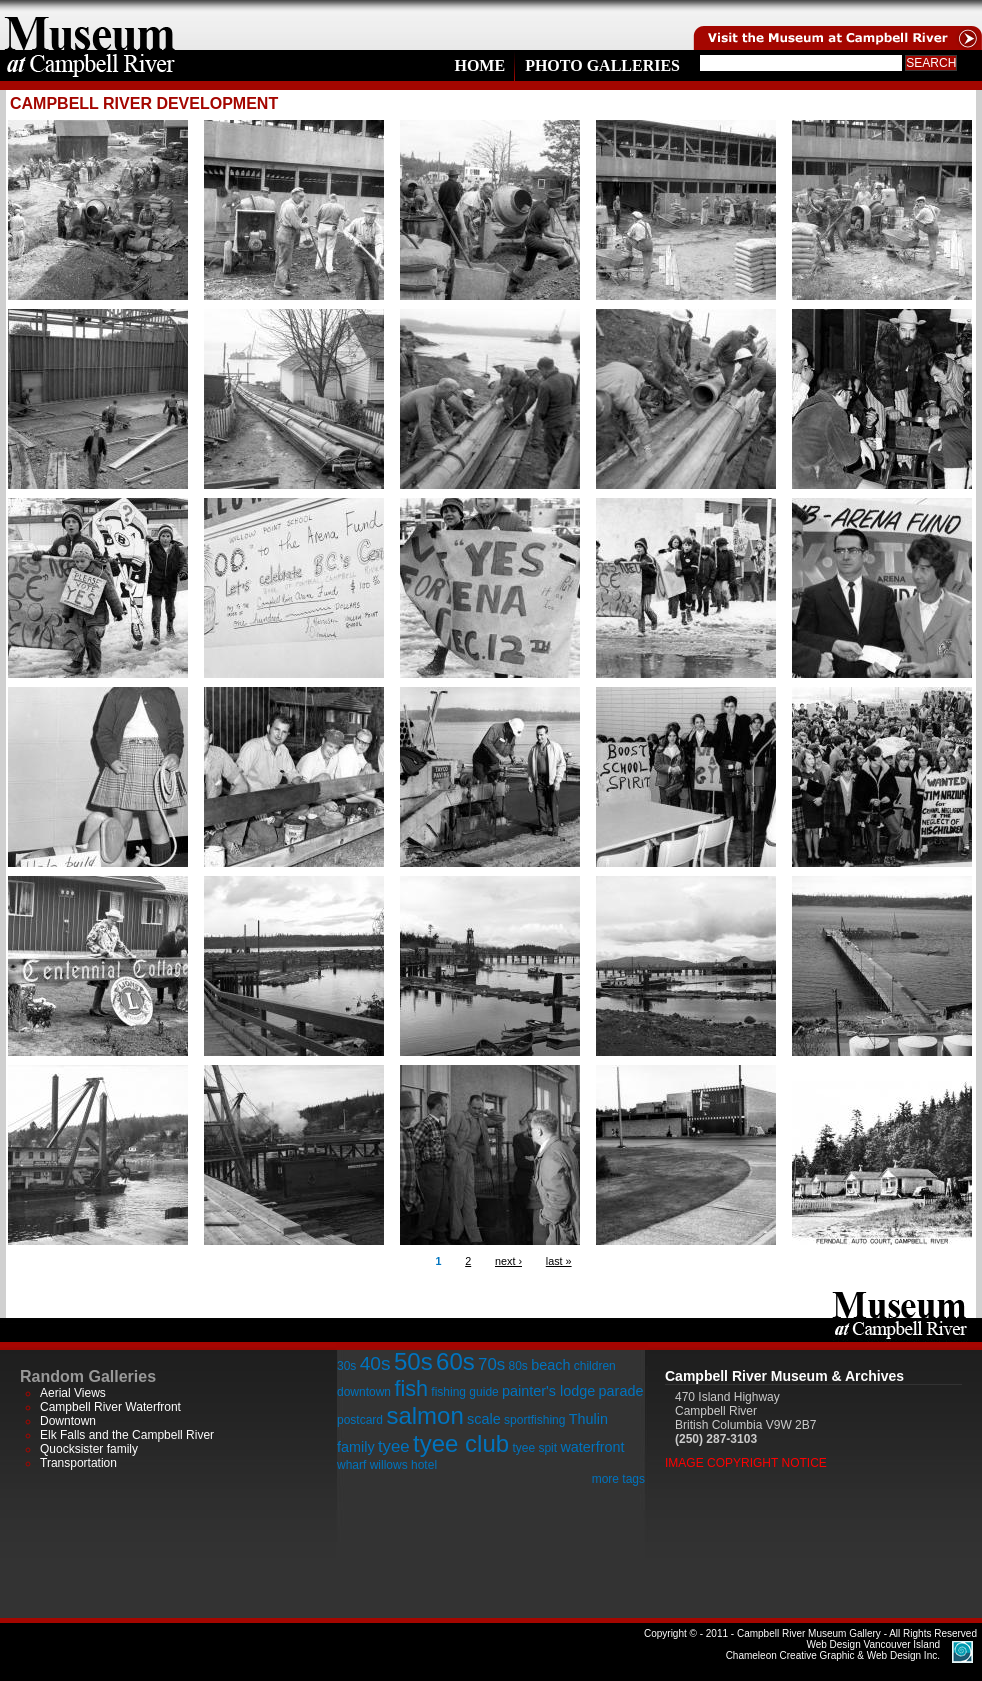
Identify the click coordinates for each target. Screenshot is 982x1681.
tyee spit (534, 1448)
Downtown (68, 1421)
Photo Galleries (602, 65)
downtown (364, 1392)
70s (491, 1364)
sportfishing (534, 1420)
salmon (424, 1415)
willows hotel (403, 1465)
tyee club (461, 1443)
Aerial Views (73, 1393)
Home (479, 65)
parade (621, 1391)
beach (550, 1365)
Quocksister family (89, 1449)
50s (413, 1361)
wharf (351, 1465)
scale (484, 1419)
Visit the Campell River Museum (836, 25)
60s (455, 1361)
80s (517, 1366)
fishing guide (464, 1392)
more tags (618, 1479)
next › (508, 1261)
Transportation (78, 1463)
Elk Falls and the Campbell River (127, 1435)
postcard (360, 1420)
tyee (394, 1446)
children (595, 1366)
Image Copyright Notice (746, 1463)
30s (346, 1366)
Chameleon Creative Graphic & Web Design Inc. (833, 1650)
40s (375, 1363)
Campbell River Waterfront (110, 1407)
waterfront (592, 1447)
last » (559, 1261)
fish (411, 1388)
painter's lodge (548, 1391)
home (90, 25)
